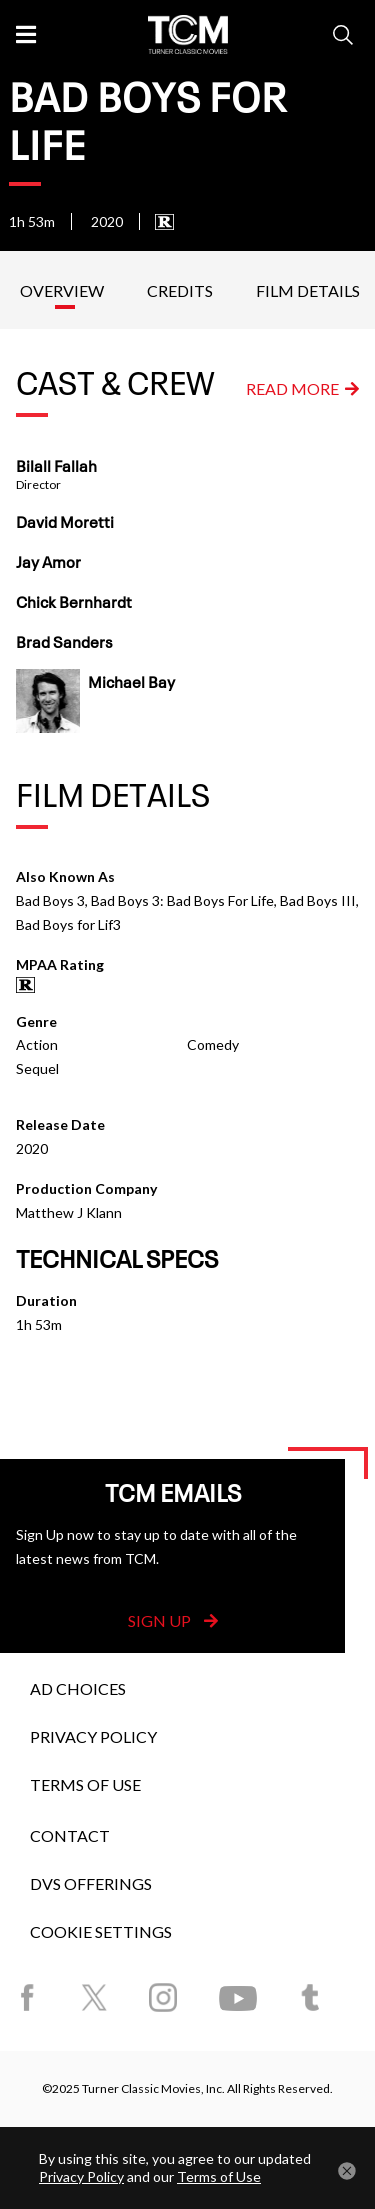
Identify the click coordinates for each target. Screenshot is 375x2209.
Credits (180, 290)
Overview (62, 290)
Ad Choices (78, 1688)
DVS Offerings (91, 1883)
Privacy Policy (93, 1736)
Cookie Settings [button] (101, 1931)
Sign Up (173, 1620)
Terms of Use (85, 1784)
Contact (70, 1835)
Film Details (308, 290)
